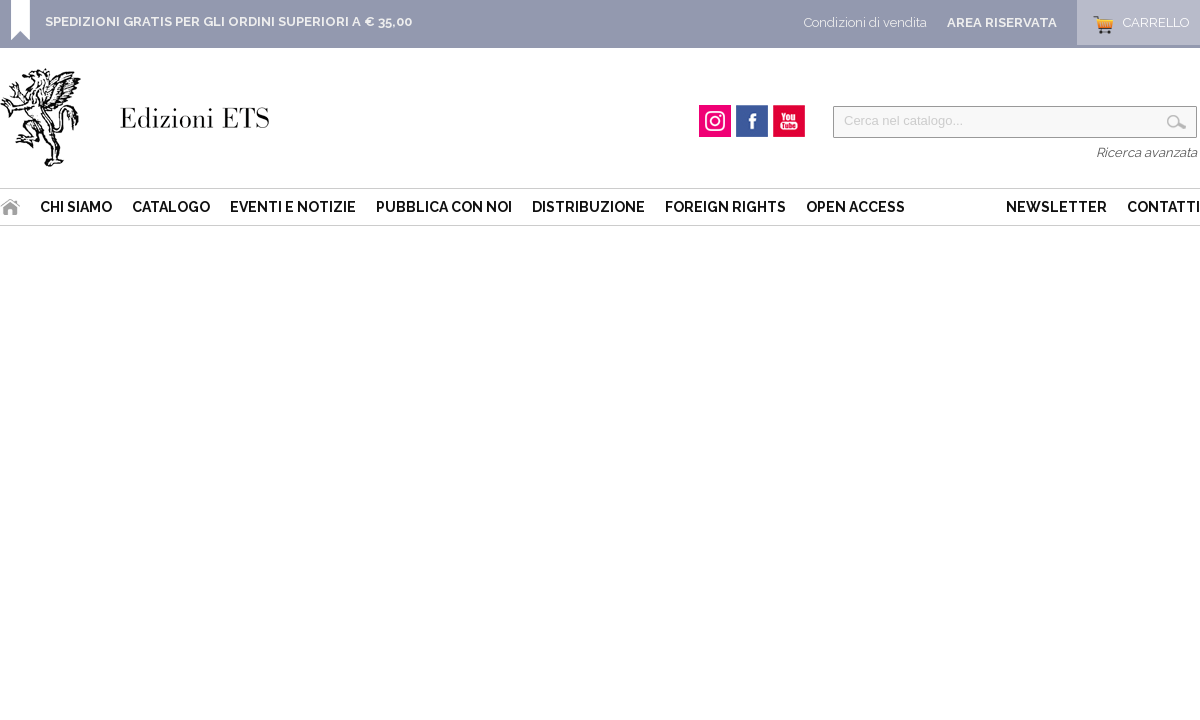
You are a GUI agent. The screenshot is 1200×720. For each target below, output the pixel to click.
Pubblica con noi (444, 207)
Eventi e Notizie (293, 207)
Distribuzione (588, 207)
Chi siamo (76, 207)
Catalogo (171, 207)
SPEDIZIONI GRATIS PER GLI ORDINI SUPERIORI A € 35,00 (228, 21)
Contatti (1163, 207)
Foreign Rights (725, 207)
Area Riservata (1002, 22)
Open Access (855, 207)
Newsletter (1056, 207)
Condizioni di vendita (865, 22)
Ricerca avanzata (1146, 152)
